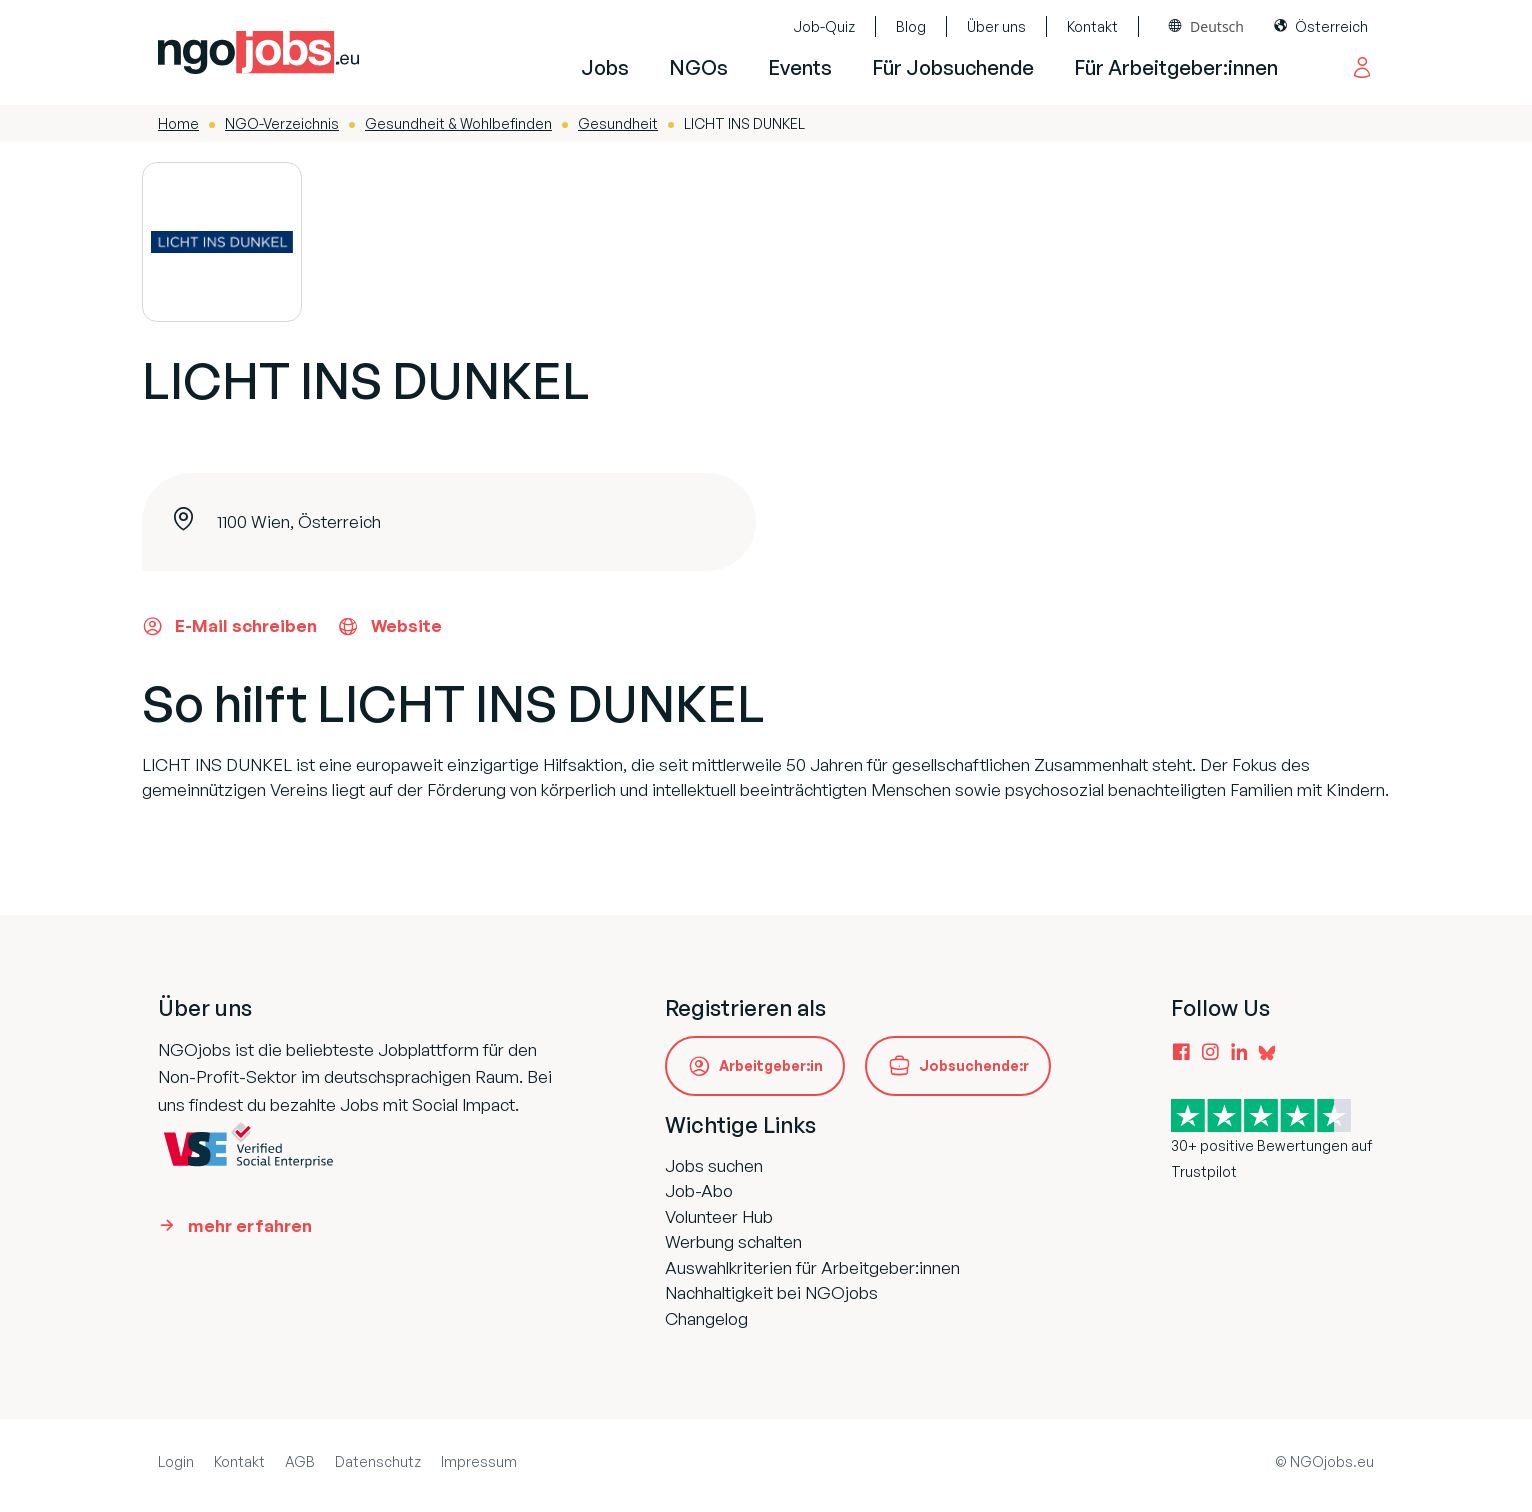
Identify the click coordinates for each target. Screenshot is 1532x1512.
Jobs (605, 67)
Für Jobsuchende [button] (953, 67)
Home (178, 123)
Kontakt (1092, 26)
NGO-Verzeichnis (282, 123)
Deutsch (1217, 26)
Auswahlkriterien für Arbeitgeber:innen (812, 1267)
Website (389, 626)
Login (176, 1461)
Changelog (706, 1318)
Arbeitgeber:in (771, 1065)
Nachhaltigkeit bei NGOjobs (771, 1292)
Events (800, 67)
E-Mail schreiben (229, 626)
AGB (300, 1461)
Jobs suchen (714, 1165)
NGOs (698, 67)
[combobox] (1206, 26)
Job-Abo (699, 1190)
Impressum (479, 1461)
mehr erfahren (250, 1225)
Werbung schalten (733, 1241)
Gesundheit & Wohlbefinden (458, 123)
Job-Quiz (824, 26)
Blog (911, 26)
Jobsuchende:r (974, 1065)
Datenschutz (378, 1461)
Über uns (996, 26)
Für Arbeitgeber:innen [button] (1176, 67)
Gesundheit (618, 123)
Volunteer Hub (719, 1216)
